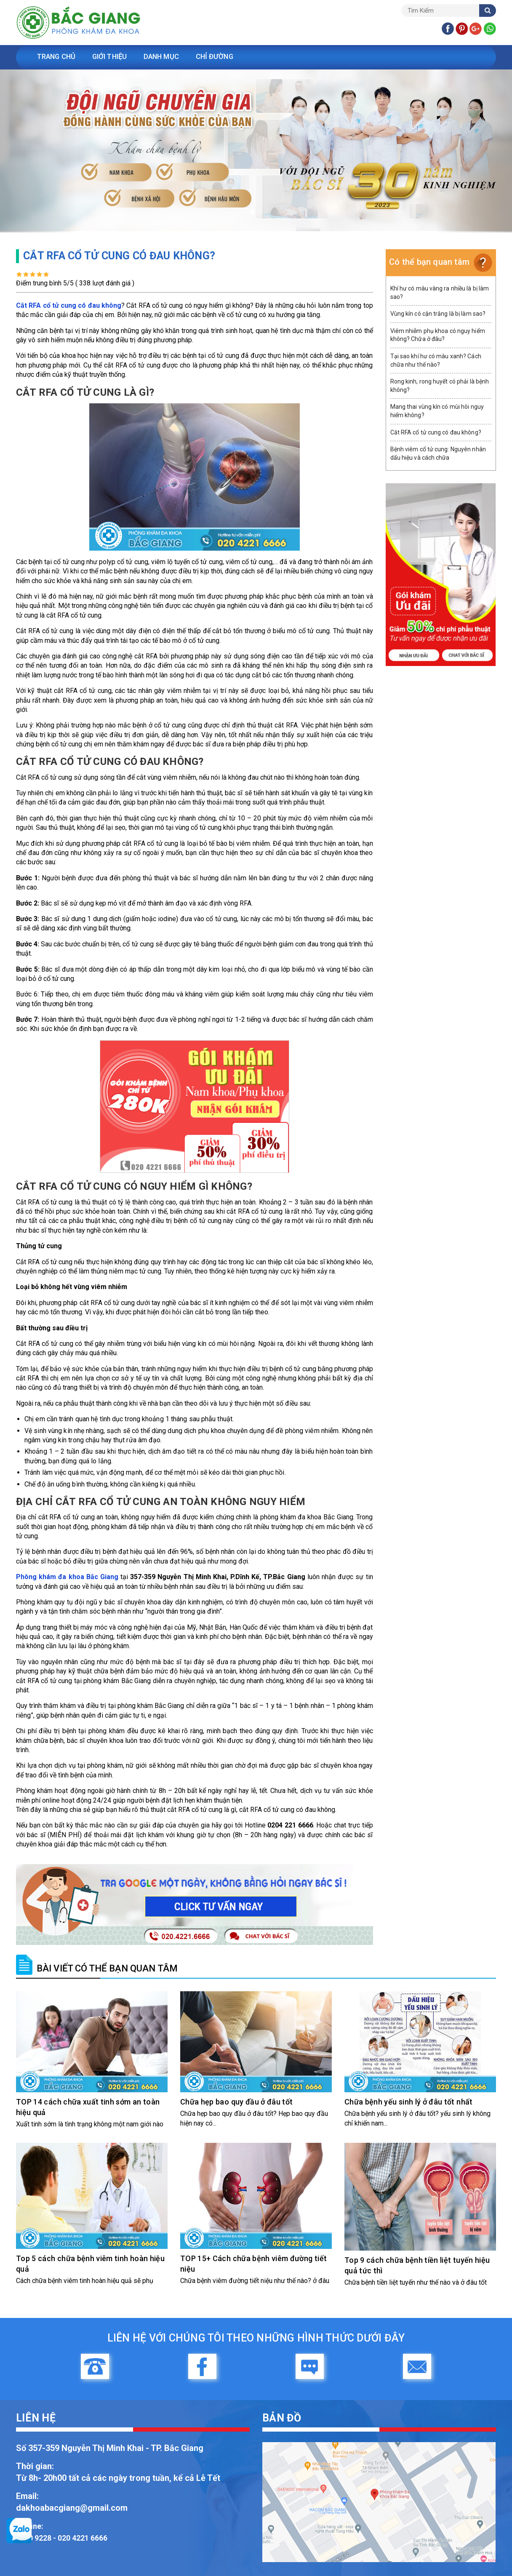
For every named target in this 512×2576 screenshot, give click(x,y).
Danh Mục (170, 56)
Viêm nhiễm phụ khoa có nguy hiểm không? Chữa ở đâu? (437, 335)
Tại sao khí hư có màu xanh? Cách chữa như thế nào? (435, 360)
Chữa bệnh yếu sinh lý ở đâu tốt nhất (408, 2101)
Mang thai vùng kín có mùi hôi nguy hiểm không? (437, 410)
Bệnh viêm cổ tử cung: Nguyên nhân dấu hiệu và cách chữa (438, 453)
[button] (38, 150)
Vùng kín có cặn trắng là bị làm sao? (438, 313)
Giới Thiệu (115, 56)
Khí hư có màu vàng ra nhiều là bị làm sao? (439, 292)
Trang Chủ (58, 56)
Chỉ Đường (226, 56)
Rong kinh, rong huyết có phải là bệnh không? (439, 385)
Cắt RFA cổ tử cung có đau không (68, 305)
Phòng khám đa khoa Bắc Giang (67, 1577)
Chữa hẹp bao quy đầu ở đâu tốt (236, 2101)
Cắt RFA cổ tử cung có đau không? (435, 432)
